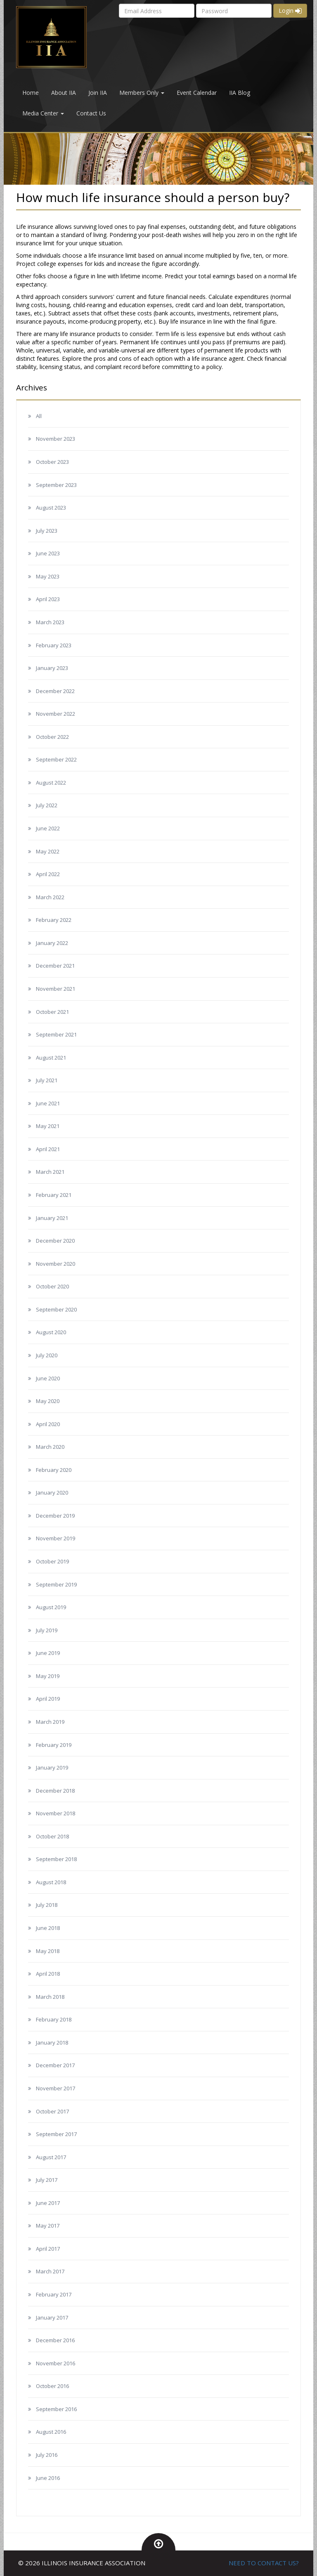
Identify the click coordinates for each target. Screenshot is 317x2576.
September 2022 (56, 759)
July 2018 (46, 1904)
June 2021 (48, 1103)
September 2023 (56, 485)
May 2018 (47, 1951)
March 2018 (50, 1996)
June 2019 (48, 1653)
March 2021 (50, 1171)
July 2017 (46, 2179)
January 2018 (52, 2042)
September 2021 (56, 1034)
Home (30, 92)
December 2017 (55, 2065)
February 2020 (53, 1470)
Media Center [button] (43, 113)
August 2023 (51, 507)
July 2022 (46, 805)
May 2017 (47, 2225)
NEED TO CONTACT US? (264, 2563)
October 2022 (52, 736)
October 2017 (52, 2111)
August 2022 (51, 782)
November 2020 (55, 1263)
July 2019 (46, 1630)
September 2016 (56, 2409)
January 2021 (52, 1218)
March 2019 (50, 1721)
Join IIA (97, 92)
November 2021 (55, 988)
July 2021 (46, 1080)
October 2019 (52, 1561)
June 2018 (48, 1928)
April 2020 (48, 1424)
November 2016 (55, 2363)
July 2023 (46, 530)
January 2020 (52, 1492)
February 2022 (53, 920)
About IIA (63, 92)
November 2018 (55, 1813)
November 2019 (55, 1538)
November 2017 (55, 2088)
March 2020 (50, 1446)
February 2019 (53, 1745)
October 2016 (52, 2386)
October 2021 (52, 1011)
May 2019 (47, 1676)
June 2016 (48, 2478)
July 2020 (46, 1355)
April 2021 (48, 1149)
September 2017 (56, 2134)
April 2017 (48, 2248)
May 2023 (47, 576)
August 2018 (51, 1882)
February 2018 (53, 2019)
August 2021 (51, 1057)
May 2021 (47, 1126)
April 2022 (48, 874)
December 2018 (55, 1790)
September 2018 (56, 1859)
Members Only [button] (141, 92)
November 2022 (55, 713)
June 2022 (48, 828)
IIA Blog (239, 92)
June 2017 (48, 2203)
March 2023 (50, 622)
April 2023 (48, 599)
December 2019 (55, 1515)
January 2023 (52, 668)
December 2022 (55, 691)
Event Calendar (197, 92)
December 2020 (55, 1240)
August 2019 (51, 1607)
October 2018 (52, 1836)
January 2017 (52, 2317)
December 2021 (55, 965)
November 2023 (55, 438)
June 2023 (48, 553)
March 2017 (50, 2271)
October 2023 (52, 461)
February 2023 (53, 645)
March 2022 (50, 897)
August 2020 (51, 1332)
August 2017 (51, 2157)
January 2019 (52, 1767)
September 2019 (56, 1584)
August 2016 (51, 2431)
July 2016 (46, 2454)
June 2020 (48, 1378)
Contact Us (91, 113)
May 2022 (47, 851)
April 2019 (48, 1698)
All (39, 416)
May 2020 (47, 1401)
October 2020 (52, 1286)
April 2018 (48, 1973)
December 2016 (55, 2340)
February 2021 (53, 1195)
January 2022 (52, 943)
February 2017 (53, 2294)
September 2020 (56, 1309)
